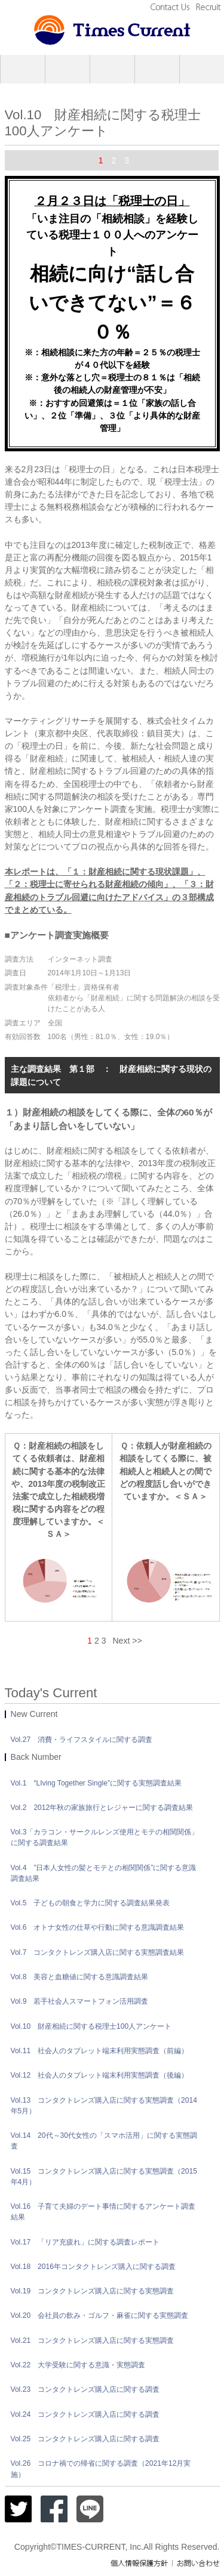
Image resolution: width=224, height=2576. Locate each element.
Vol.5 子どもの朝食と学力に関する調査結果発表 (90, 1903)
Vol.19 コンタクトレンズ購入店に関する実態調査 (92, 2291)
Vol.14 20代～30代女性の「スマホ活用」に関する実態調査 (104, 2140)
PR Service (68, 69)
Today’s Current (202, 69)
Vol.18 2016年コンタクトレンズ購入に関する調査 (93, 2266)
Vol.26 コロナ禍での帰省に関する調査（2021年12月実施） (101, 2468)
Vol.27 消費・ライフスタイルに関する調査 (82, 1739)
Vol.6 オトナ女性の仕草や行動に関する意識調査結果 (98, 1927)
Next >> (127, 1640)
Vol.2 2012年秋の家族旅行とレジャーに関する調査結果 (102, 1807)
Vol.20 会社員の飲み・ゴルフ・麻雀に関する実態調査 (100, 2315)
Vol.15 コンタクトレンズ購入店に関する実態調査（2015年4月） (104, 2176)
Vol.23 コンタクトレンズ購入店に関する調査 (85, 2389)
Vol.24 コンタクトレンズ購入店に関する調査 (85, 2414)
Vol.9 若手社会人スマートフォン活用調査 (80, 2001)
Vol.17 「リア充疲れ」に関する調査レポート (85, 2242)
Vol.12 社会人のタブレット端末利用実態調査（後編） (100, 2075)
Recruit (207, 7)
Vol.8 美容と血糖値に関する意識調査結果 (80, 1977)
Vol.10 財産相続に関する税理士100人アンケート (91, 2026)
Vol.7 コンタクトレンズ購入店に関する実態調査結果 (98, 1952)
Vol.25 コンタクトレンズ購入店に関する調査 (85, 2439)
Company (23, 69)
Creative (157, 69)
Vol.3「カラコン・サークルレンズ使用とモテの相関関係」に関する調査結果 (105, 1837)
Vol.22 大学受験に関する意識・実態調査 (78, 2365)
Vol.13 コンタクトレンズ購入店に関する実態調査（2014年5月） (104, 2105)
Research (112, 69)
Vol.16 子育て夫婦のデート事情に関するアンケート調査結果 (103, 2211)
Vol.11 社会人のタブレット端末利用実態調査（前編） (100, 2051)
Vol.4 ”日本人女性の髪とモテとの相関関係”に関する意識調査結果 (104, 1873)
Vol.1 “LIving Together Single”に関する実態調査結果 (96, 1783)
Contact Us (171, 7)
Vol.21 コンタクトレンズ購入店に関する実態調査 (92, 2340)
